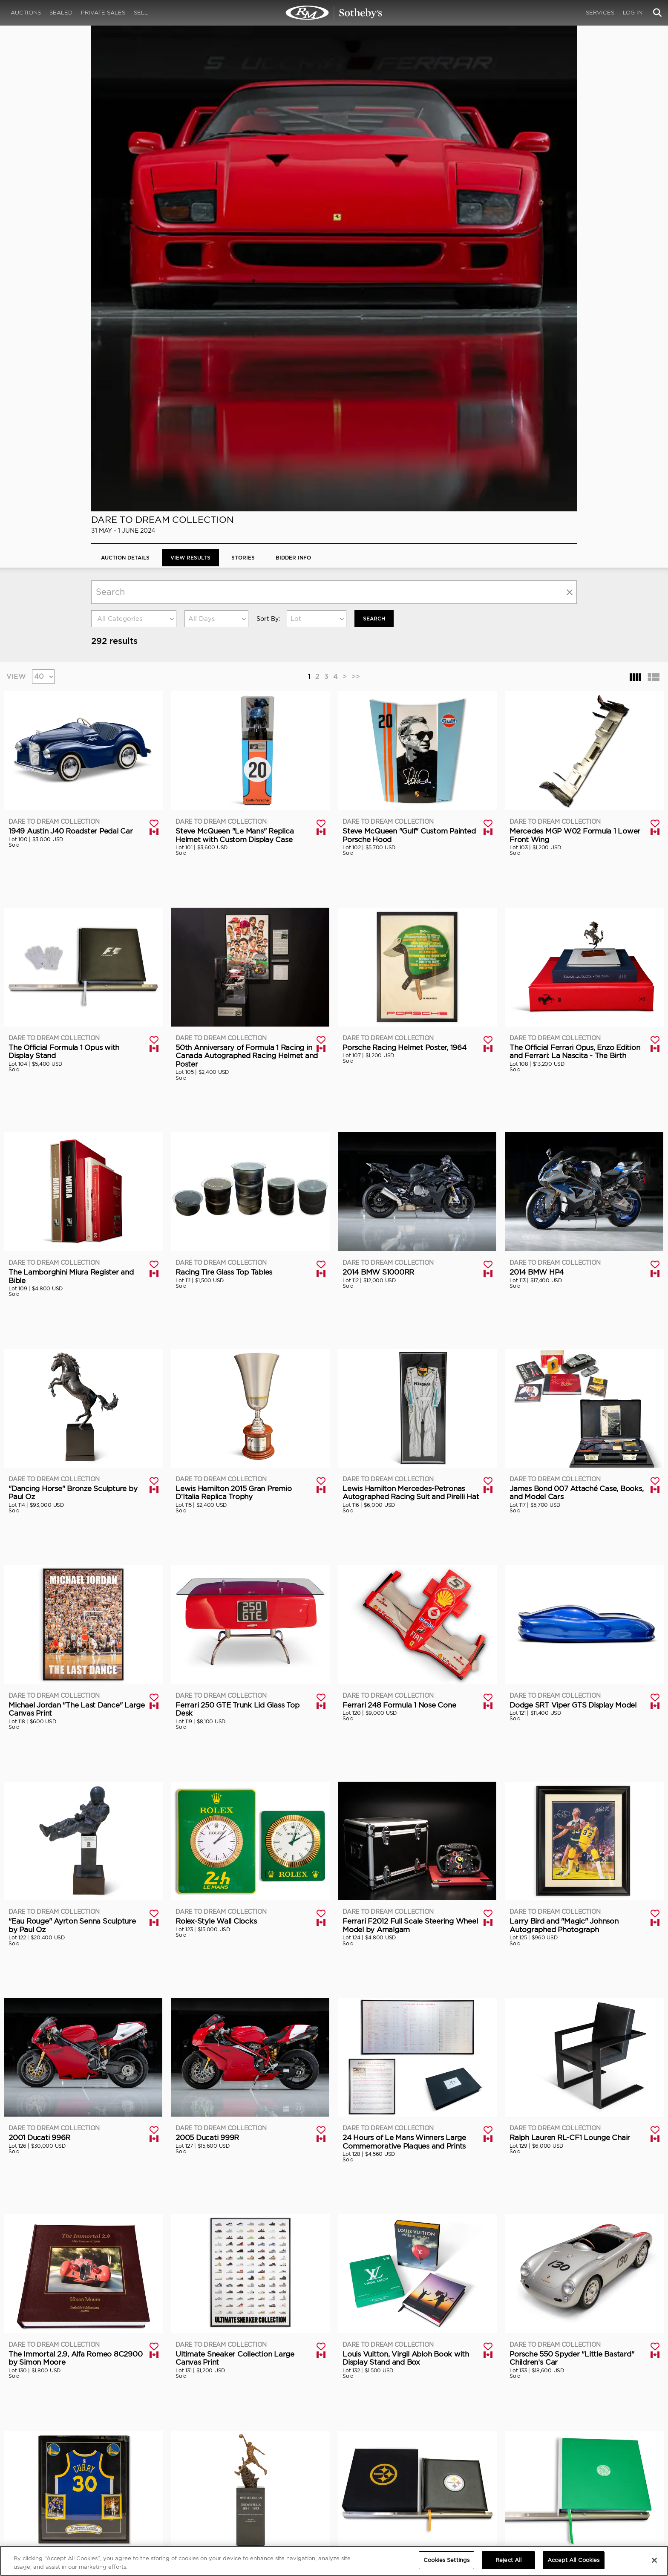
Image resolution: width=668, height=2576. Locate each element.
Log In (632, 12)
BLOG (397, 2498)
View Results (190, 80)
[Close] (654, 2560)
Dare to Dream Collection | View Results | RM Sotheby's (334, 12)
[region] (334, 2561)
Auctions (26, 12)
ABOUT (100, 2473)
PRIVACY (545, 2473)
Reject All (508, 2560)
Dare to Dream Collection (162, 42)
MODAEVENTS (243, 2498)
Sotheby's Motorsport (255, 2507)
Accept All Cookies (573, 2560)
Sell (141, 12)
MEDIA (399, 2473)
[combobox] (133, 141)
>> (355, 199)
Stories (243, 80)
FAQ (229, 2481)
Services (600, 12)
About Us (103, 2481)
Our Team (103, 2490)
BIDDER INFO (293, 80)
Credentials (406, 2481)
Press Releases (410, 2490)
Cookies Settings (555, 2481)
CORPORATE (241, 2473)
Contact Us (105, 2498)
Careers (234, 2490)
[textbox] (134, 141)
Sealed (60, 12)
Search (374, 141)
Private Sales (103, 12)
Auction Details (125, 80)
